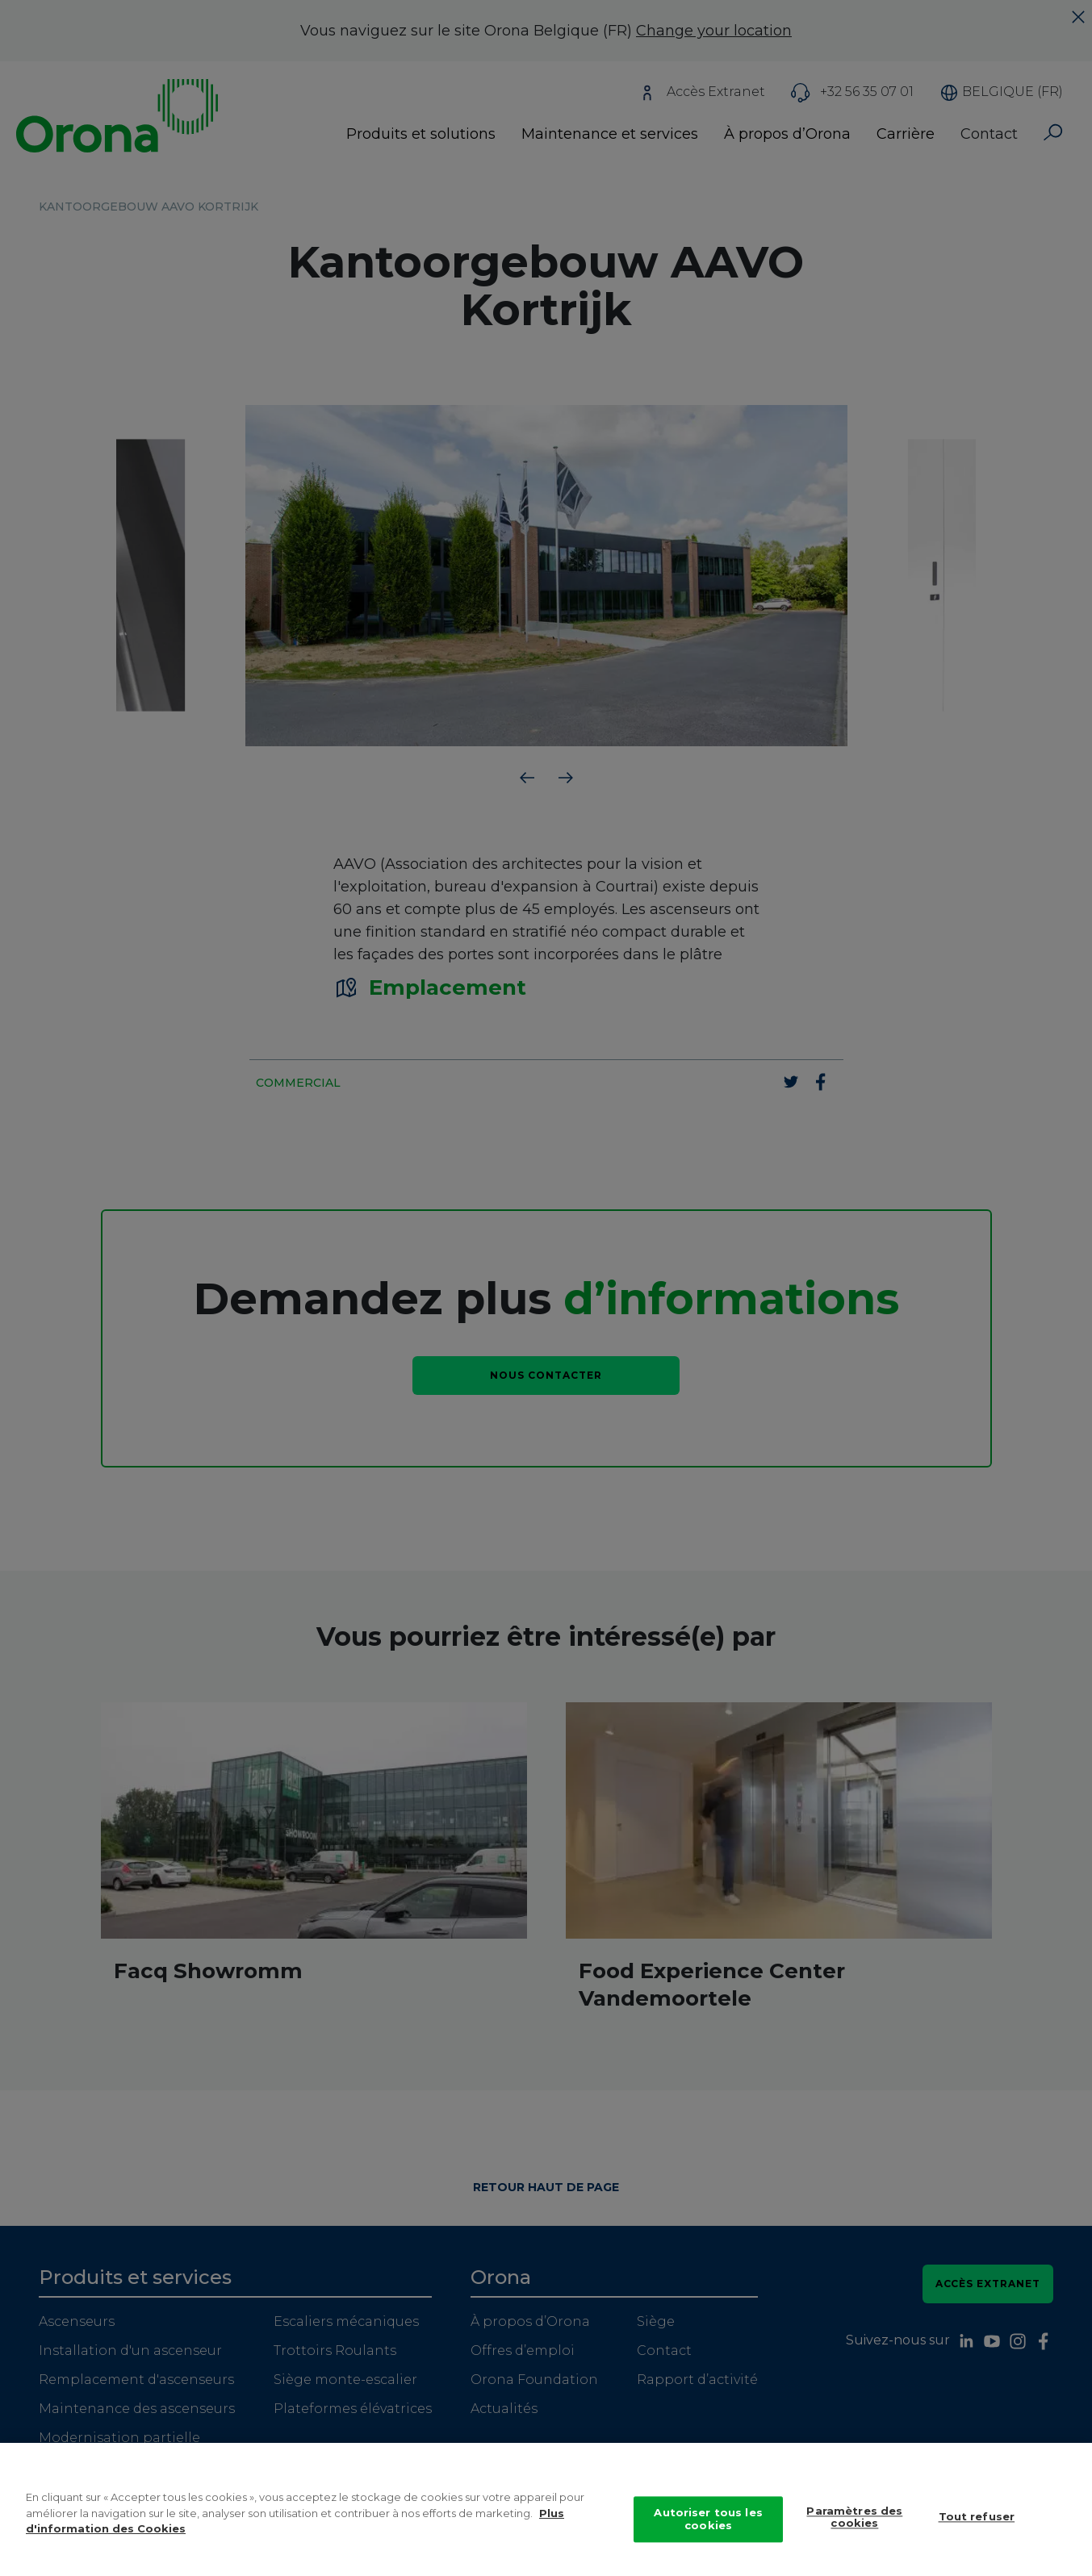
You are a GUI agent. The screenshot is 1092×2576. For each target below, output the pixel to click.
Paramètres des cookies (854, 2529)
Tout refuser (977, 2529)
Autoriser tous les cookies (708, 2532)
